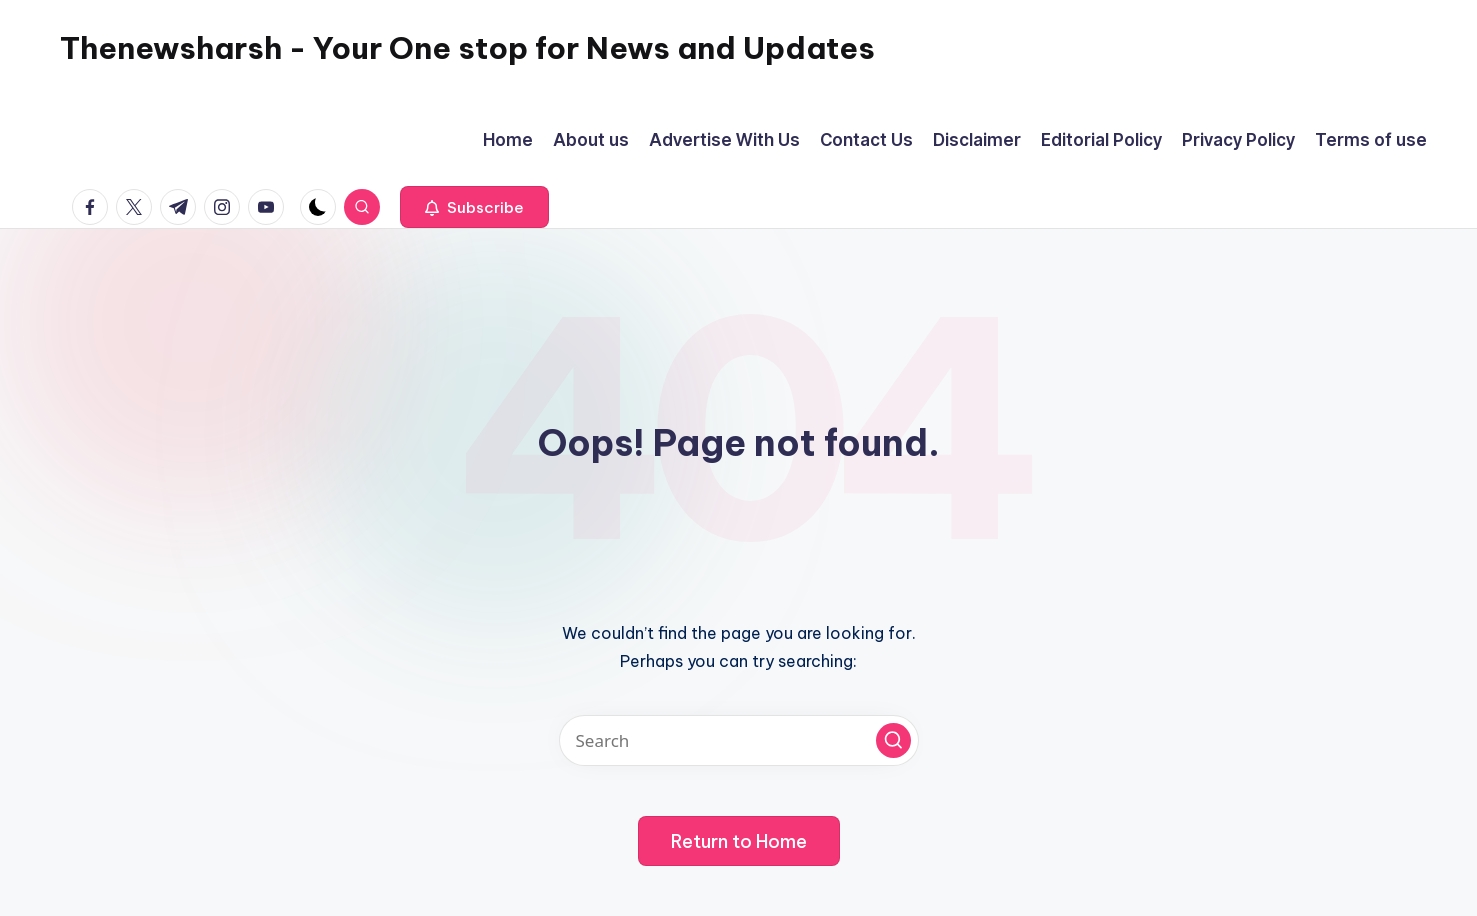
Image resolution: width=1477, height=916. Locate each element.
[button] (474, 207)
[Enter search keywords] (739, 740)
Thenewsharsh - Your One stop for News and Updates (467, 48)
